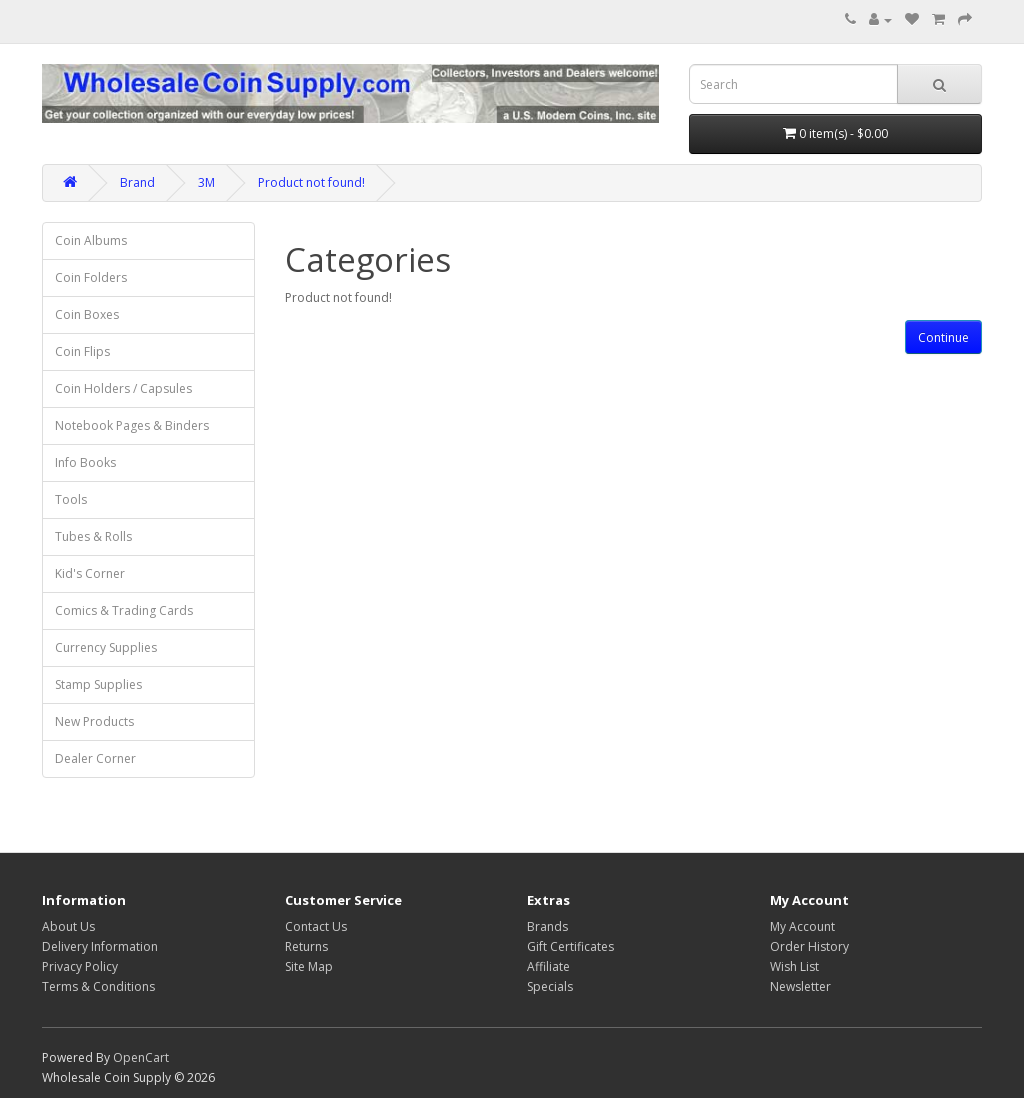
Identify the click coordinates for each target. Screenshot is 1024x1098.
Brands (547, 926)
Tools (71, 499)
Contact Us (316, 926)
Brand (137, 182)
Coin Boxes (87, 314)
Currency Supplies (106, 647)
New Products (94, 721)
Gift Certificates (570, 946)
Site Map (309, 966)
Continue (943, 337)
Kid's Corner (90, 573)
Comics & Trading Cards (124, 610)
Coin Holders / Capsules (123, 388)
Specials (550, 986)
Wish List (794, 966)
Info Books (85, 462)
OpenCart (141, 1057)
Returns (306, 946)
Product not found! (311, 182)
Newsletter (800, 986)
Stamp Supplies (98, 684)
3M (206, 182)
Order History (809, 946)
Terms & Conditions (98, 986)
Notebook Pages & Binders (132, 425)
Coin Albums (91, 240)
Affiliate (548, 966)
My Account (802, 926)
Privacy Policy (80, 966)
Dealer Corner (95, 758)
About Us (68, 926)
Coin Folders (91, 277)
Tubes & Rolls (93, 536)
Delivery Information (100, 946)
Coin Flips (82, 351)
